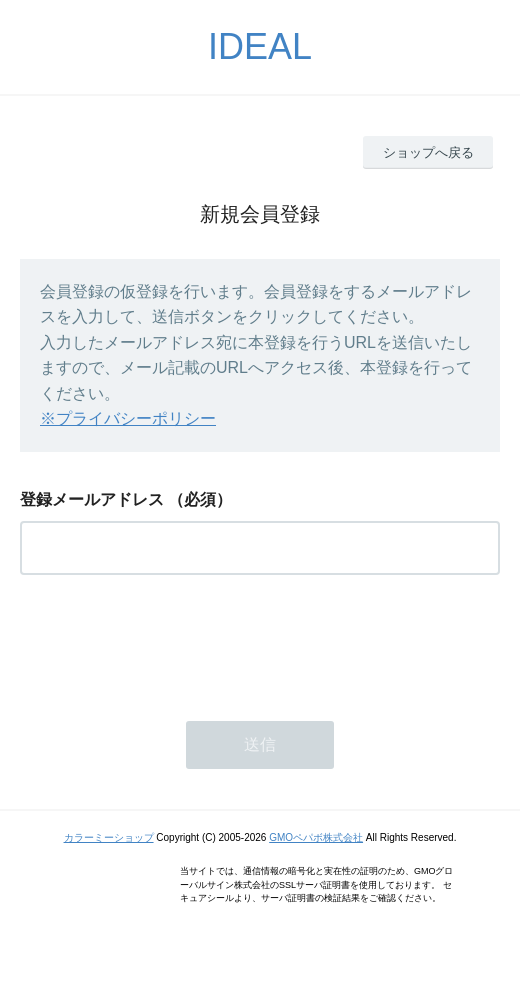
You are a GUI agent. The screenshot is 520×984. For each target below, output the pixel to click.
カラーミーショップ (109, 837)
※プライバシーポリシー (128, 418)
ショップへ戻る (428, 152)
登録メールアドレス (92, 499)
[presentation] (172, 642)
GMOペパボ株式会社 (316, 837)
